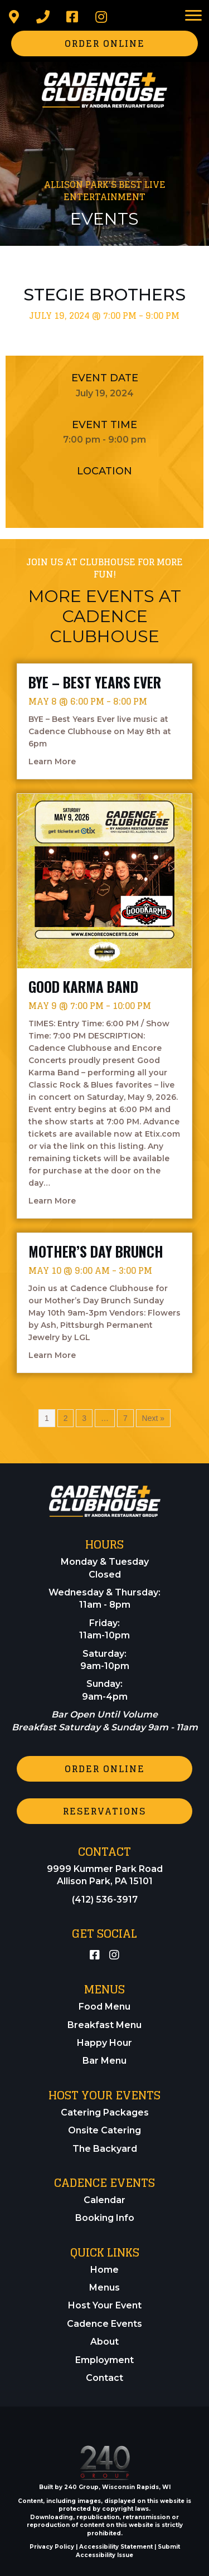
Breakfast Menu (104, 2025)
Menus (104, 2287)
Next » (153, 1418)
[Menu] (193, 15)
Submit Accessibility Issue (128, 2551)
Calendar (104, 2200)
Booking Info (104, 2218)
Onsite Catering (104, 2130)
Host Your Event (105, 2305)
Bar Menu (104, 2060)
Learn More (52, 761)
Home (104, 2269)
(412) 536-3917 (105, 1899)
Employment (104, 2360)
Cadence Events (104, 2323)
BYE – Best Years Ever (94, 682)
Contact (104, 2378)
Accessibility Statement (116, 2546)
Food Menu (104, 2006)
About (104, 2341)
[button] (14, 17)
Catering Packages (105, 2112)
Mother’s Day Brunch (95, 1251)
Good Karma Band (83, 986)
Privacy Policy (52, 2546)
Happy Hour (104, 2042)
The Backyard (104, 2148)
